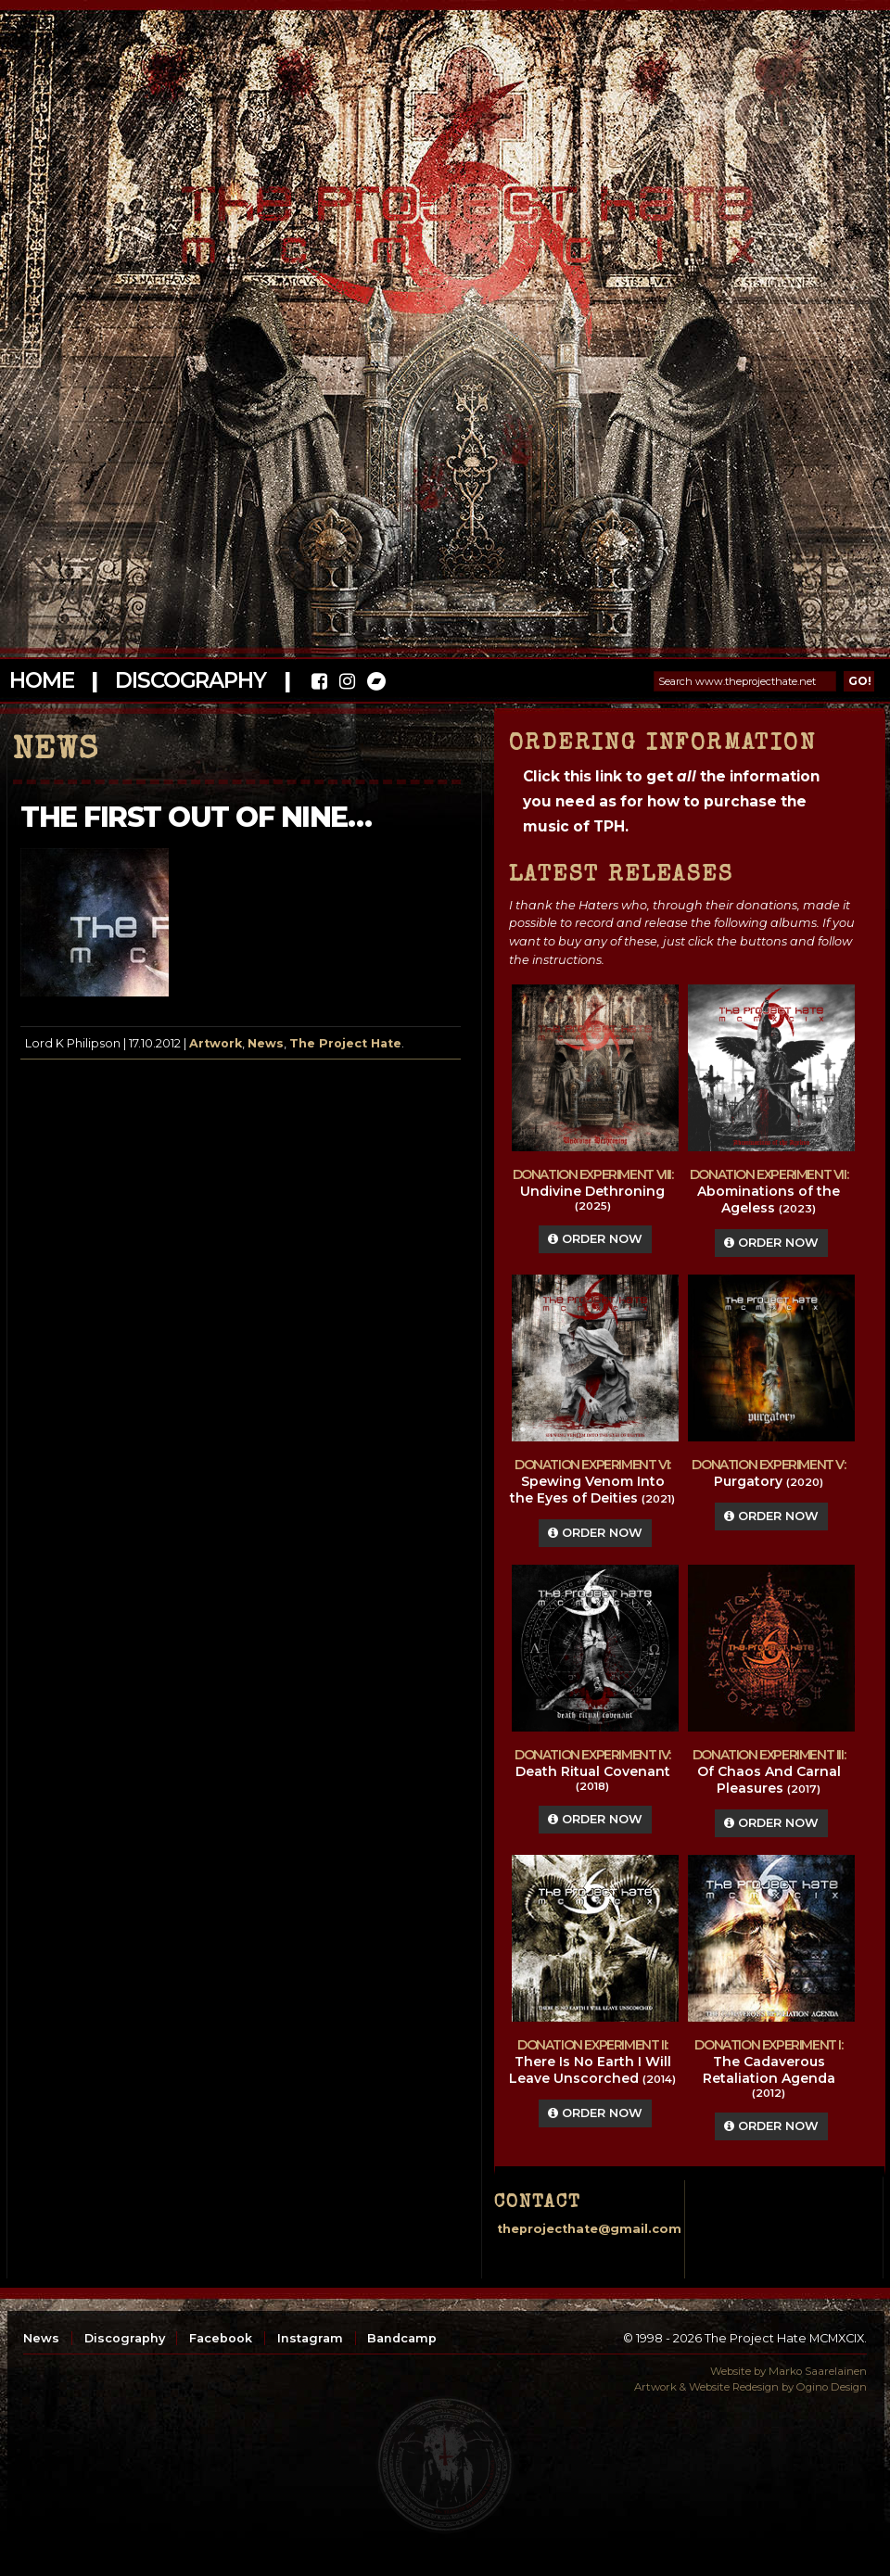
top (445, 2464)
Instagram (310, 2338)
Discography (190, 680)
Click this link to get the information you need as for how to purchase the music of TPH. (671, 801)
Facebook (220, 2338)
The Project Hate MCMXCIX (441, 213)
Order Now (595, 1239)
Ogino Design (831, 2386)
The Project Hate (345, 1043)
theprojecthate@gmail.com (589, 2229)
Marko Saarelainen (818, 2371)
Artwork (215, 1043)
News (266, 1043)
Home (41, 680)
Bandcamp (402, 2338)
